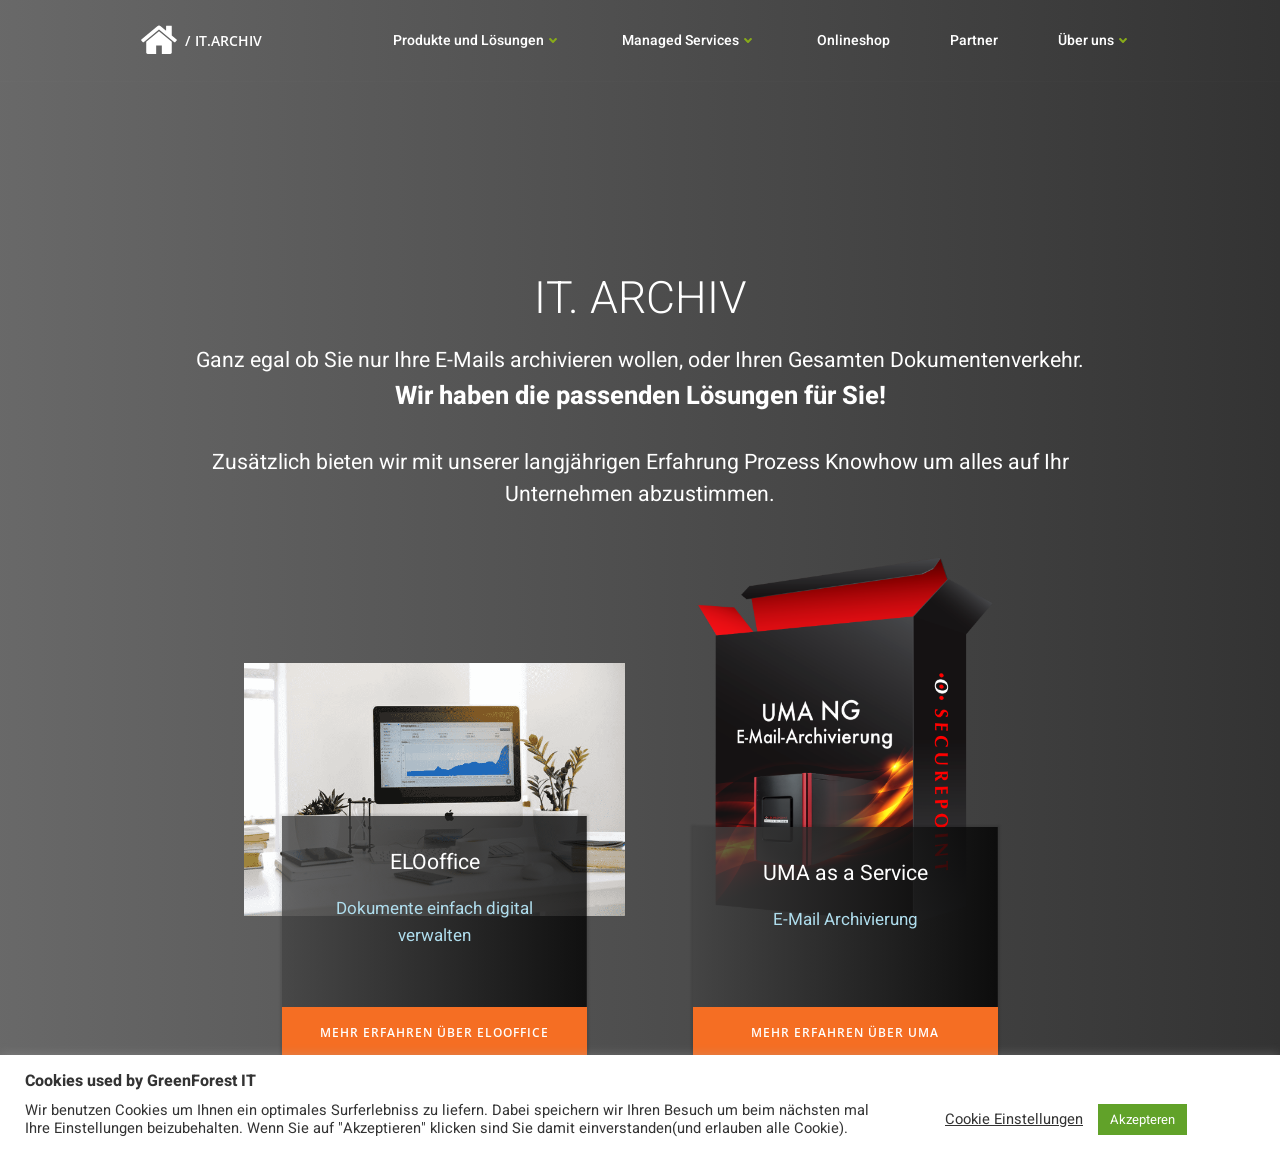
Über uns (1095, 41)
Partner (974, 41)
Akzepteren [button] (1142, 1119)
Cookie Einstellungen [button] (1014, 1119)
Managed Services (689, 41)
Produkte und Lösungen (477, 41)
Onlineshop (853, 41)
